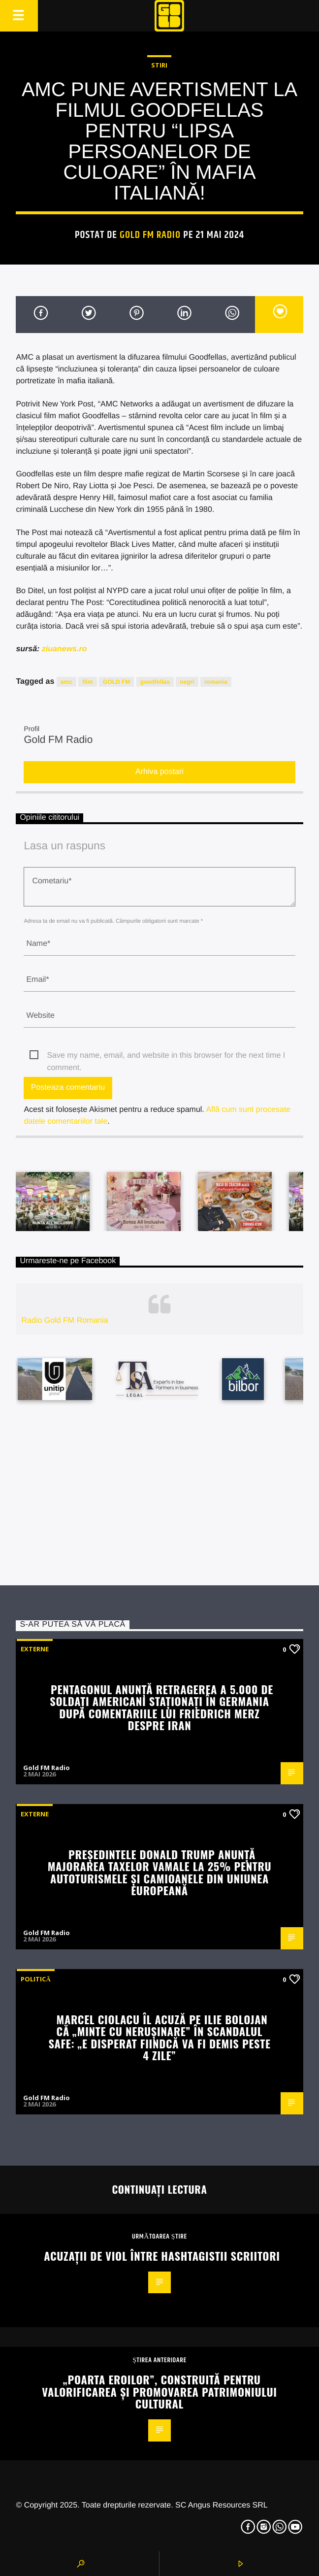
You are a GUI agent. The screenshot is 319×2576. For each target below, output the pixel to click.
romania (215, 681)
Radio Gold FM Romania (65, 1320)
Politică (35, 1978)
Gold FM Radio (150, 235)
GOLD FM (116, 681)
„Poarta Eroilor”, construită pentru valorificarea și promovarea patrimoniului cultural (159, 2391)
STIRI (159, 65)
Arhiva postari (159, 772)
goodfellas (155, 681)
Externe (35, 1648)
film (87, 681)
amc (66, 681)
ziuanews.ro (64, 649)
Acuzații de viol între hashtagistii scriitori (162, 2255)
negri (187, 681)
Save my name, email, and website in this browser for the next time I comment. (166, 1056)
